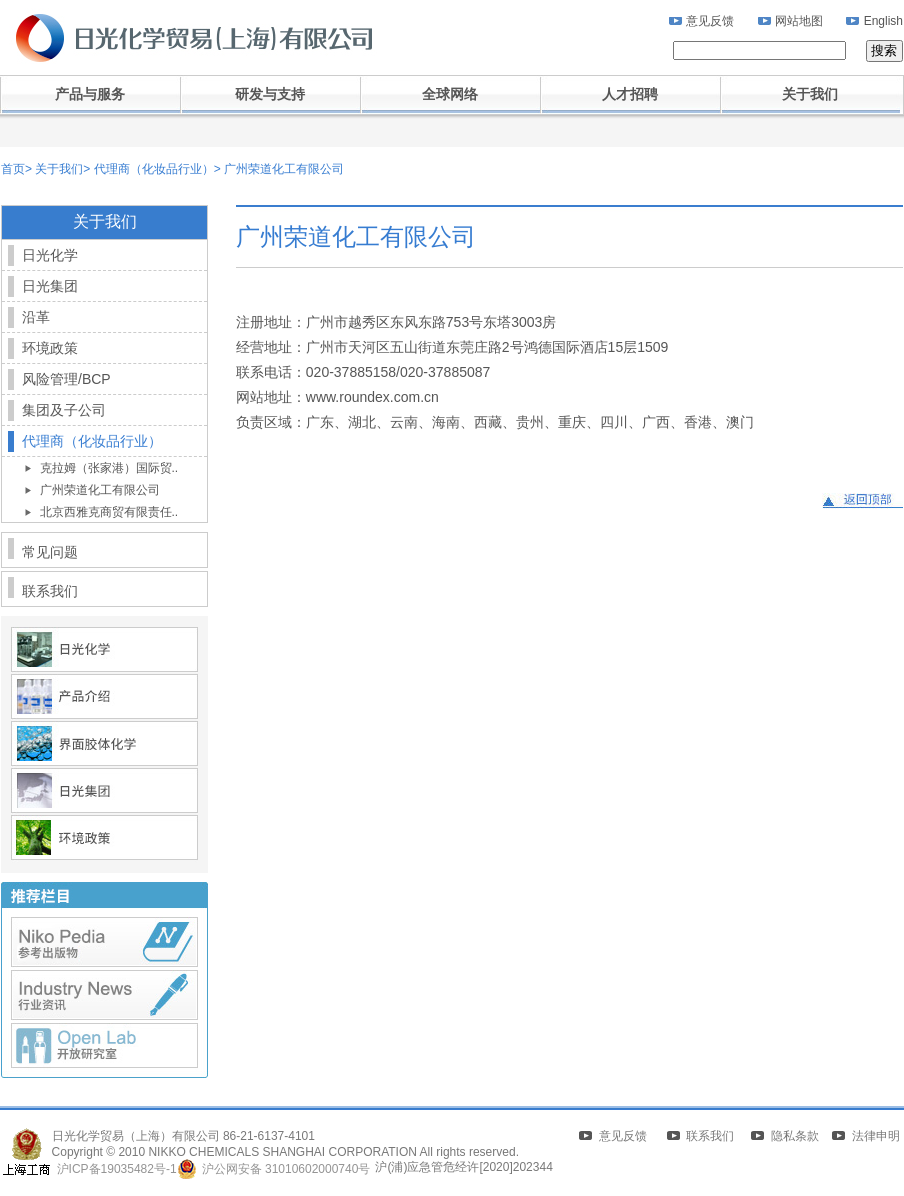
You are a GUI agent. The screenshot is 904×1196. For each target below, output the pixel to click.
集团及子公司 (64, 410)
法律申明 (876, 1136)
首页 (13, 169)
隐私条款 (795, 1136)
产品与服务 (90, 94)
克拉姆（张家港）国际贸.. (109, 468)
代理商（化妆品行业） (151, 169)
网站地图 (799, 21)
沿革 (36, 317)
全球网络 (450, 94)
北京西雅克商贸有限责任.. (109, 512)
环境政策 (50, 348)
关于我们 (810, 94)
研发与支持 (270, 94)
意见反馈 (710, 21)
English (883, 21)
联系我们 (50, 591)
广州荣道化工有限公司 (282, 169)
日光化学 (50, 255)
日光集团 (50, 286)
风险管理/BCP (66, 379)
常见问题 (50, 552)
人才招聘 (630, 94)
